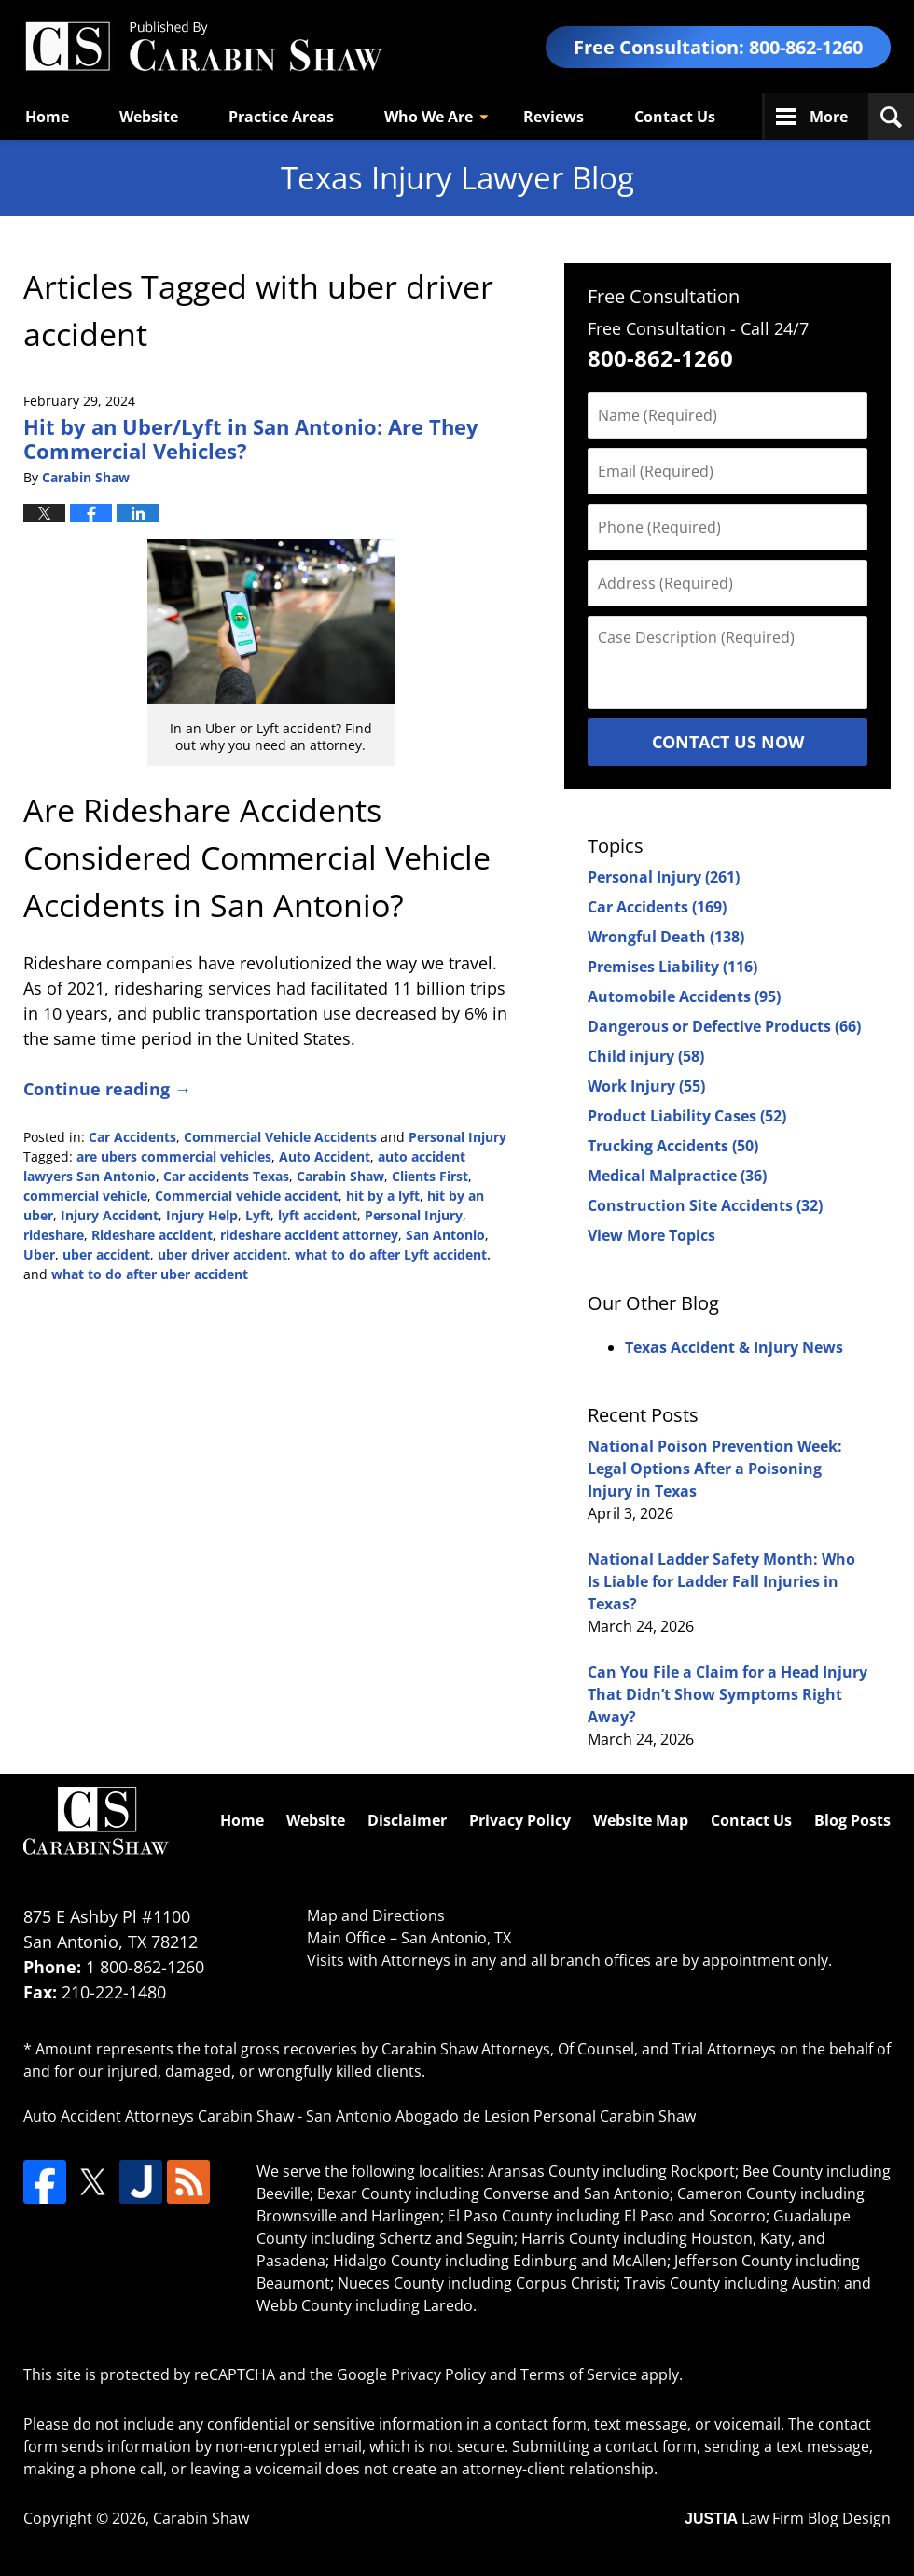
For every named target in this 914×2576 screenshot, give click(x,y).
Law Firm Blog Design (788, 2518)
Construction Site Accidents (705, 1205)
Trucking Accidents (673, 1145)
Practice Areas (281, 116)
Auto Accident (324, 1156)
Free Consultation (664, 296)
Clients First (430, 1176)
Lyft (257, 1215)
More (829, 116)
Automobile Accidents (684, 996)
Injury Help (202, 1215)
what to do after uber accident (149, 1274)
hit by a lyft (383, 1195)
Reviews (553, 116)
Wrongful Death (666, 936)
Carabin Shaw (340, 1176)
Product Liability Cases (687, 1116)
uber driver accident (222, 1254)
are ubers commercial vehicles (173, 1156)
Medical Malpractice (677, 1175)
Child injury (646, 1056)
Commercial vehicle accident (247, 1195)
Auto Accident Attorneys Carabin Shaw (158, 2116)
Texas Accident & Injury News (734, 1347)
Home (47, 116)
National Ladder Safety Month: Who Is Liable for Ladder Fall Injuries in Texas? (721, 1581)
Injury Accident (110, 1215)
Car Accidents (132, 1137)
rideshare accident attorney (309, 1235)
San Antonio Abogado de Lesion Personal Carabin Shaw (501, 2116)
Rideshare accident (152, 1235)
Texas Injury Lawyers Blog (203, 47)
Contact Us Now (728, 742)
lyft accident (317, 1215)
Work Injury (646, 1086)
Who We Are (428, 116)
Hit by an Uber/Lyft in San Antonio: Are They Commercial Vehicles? (250, 438)
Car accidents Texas (226, 1176)
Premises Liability (672, 966)
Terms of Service (578, 2374)
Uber (39, 1254)
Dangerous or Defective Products (724, 1026)
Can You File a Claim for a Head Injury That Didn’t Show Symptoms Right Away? (727, 1694)
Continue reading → (107, 1089)
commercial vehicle (85, 1195)
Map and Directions (376, 1915)
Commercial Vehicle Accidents (280, 1137)
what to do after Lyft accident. (393, 1254)
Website (148, 116)
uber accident (106, 1254)
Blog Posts (852, 1820)
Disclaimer (407, 1820)
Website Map (640, 1820)
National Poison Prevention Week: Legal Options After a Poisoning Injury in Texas (715, 1468)
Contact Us (674, 116)
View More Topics (651, 1235)
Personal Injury (457, 1137)
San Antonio (445, 1235)
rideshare (53, 1235)
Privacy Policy (520, 1820)
